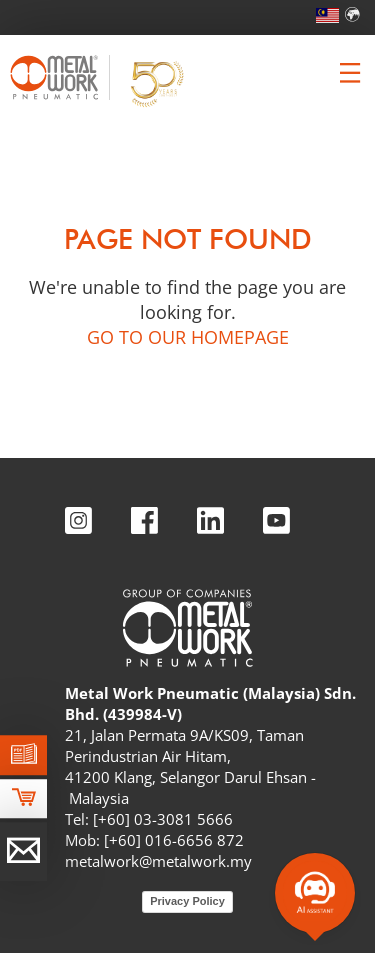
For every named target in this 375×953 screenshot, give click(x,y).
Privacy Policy (187, 901)
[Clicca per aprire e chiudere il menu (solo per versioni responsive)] (350, 73)
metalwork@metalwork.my (158, 861)
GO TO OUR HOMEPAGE (188, 337)
